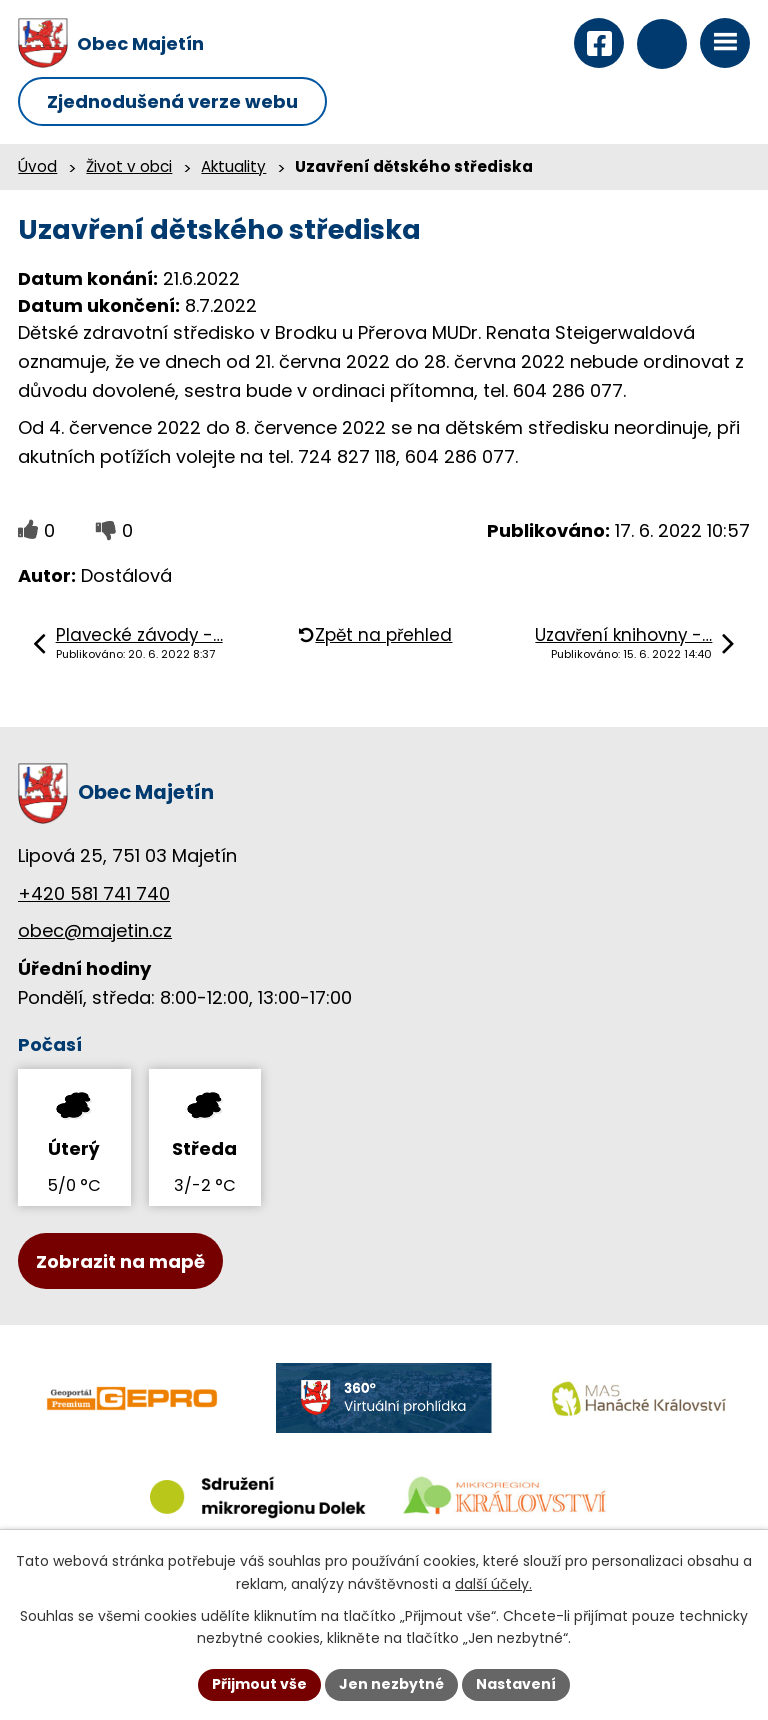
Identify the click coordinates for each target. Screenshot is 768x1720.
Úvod (37, 166)
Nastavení (516, 1684)
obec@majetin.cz (95, 930)
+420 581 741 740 (94, 893)
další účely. (493, 1584)
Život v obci (129, 166)
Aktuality (233, 166)
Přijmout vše (259, 1684)
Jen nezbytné (391, 1684)
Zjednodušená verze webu (172, 101)
